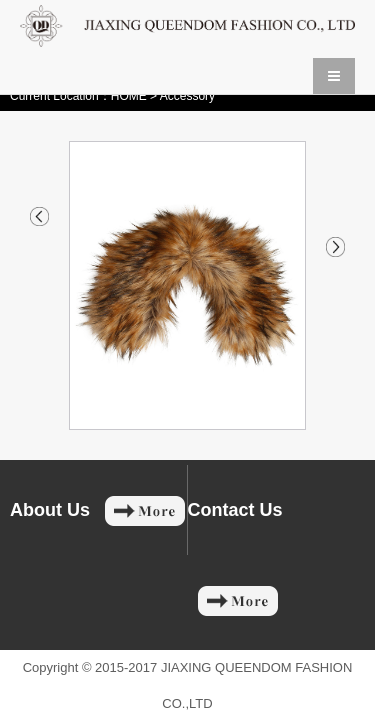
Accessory (187, 96)
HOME (129, 96)
